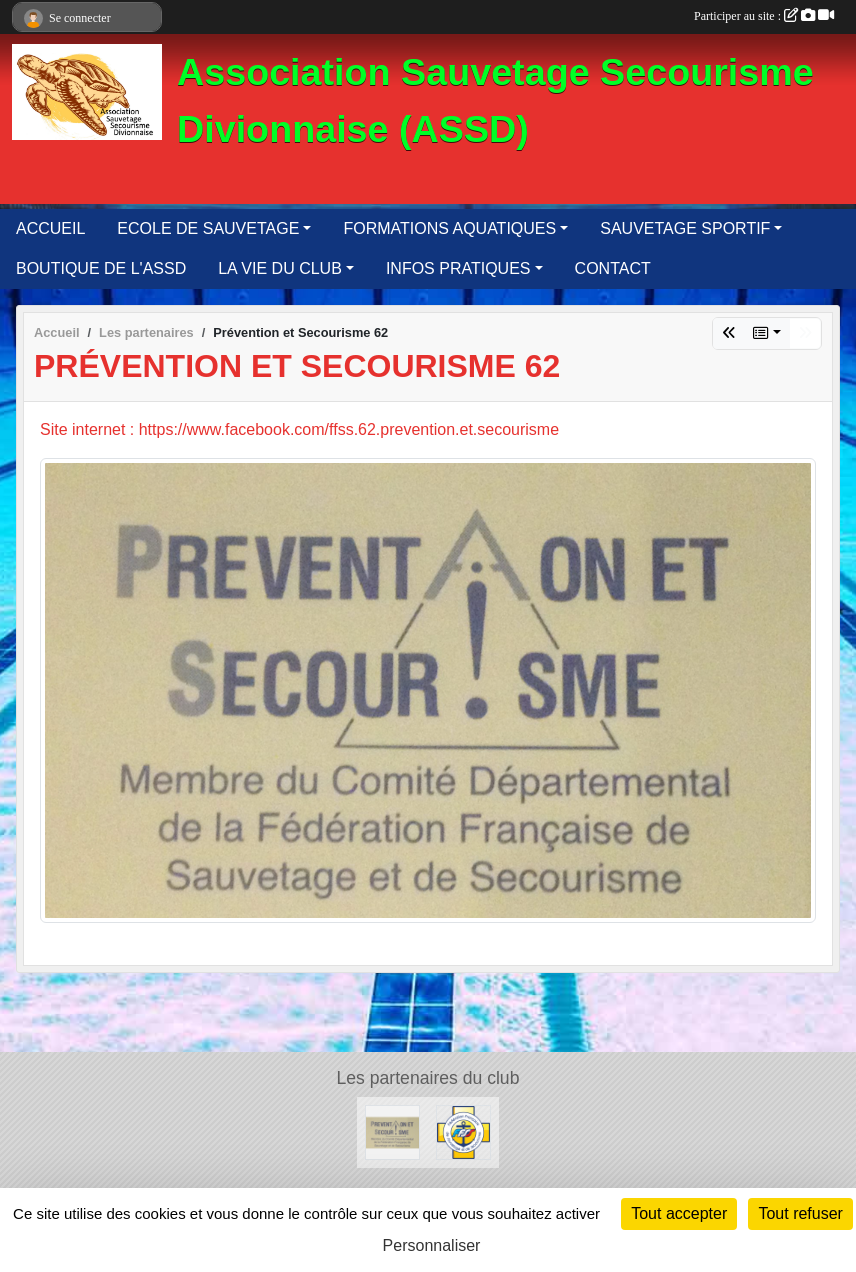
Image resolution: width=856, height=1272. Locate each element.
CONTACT (613, 268)
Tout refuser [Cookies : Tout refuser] (800, 1213)
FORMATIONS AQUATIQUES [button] (449, 228)
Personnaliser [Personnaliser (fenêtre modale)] (432, 1245)
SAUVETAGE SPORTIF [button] (685, 228)
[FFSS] (463, 1131)
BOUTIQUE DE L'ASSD (101, 268)
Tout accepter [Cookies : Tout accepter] (679, 1213)
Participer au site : (764, 16)
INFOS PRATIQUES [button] (458, 268)
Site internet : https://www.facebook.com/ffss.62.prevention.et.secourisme (299, 429)
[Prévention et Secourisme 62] (392, 1131)
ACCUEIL (50, 228)
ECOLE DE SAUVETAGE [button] (208, 228)
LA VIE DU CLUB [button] (280, 268)
